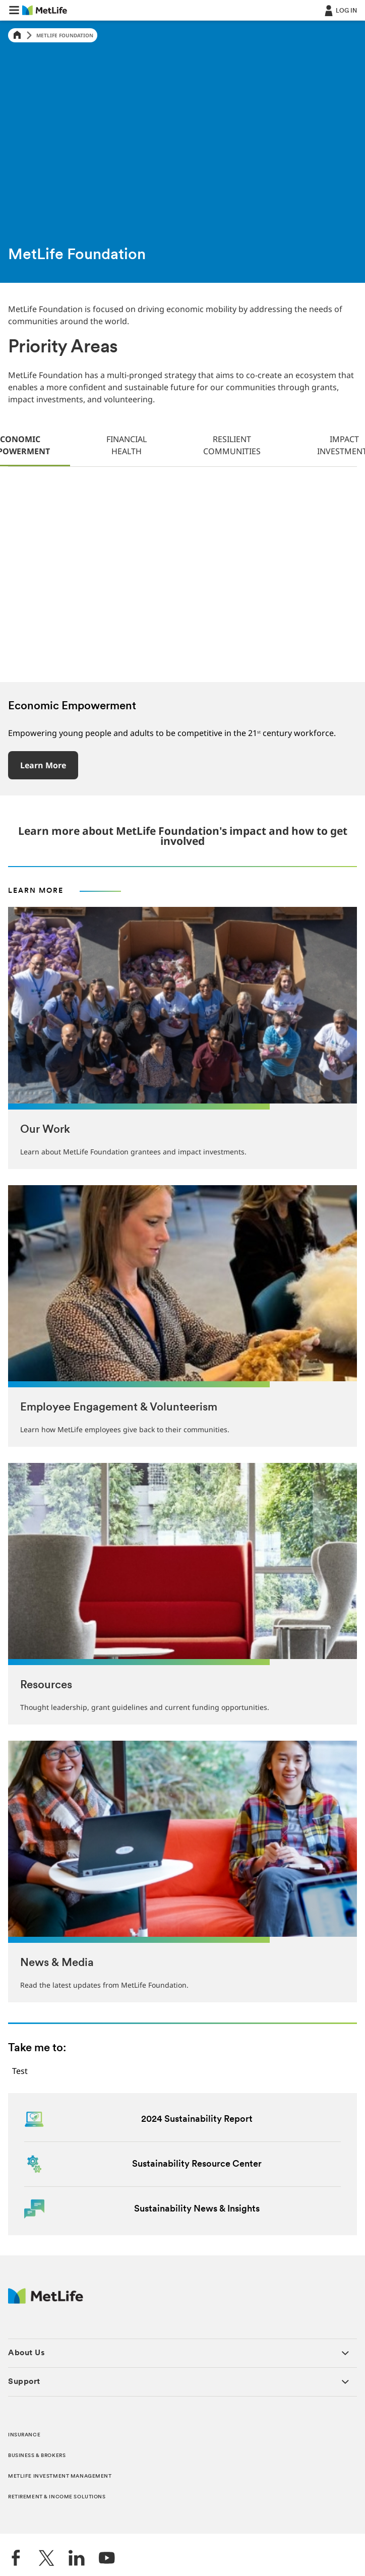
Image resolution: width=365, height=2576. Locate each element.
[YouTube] (107, 2559)
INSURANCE (24, 2435)
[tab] (126, 445)
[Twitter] (46, 2559)
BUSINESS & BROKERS (37, 2456)
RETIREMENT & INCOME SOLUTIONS (57, 2497)
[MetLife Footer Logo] (45, 2301)
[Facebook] (16, 2559)
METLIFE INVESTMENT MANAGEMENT (60, 2476)
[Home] (17, 35)
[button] (14, 10)
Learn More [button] (43, 765)
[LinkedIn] (77, 2559)
